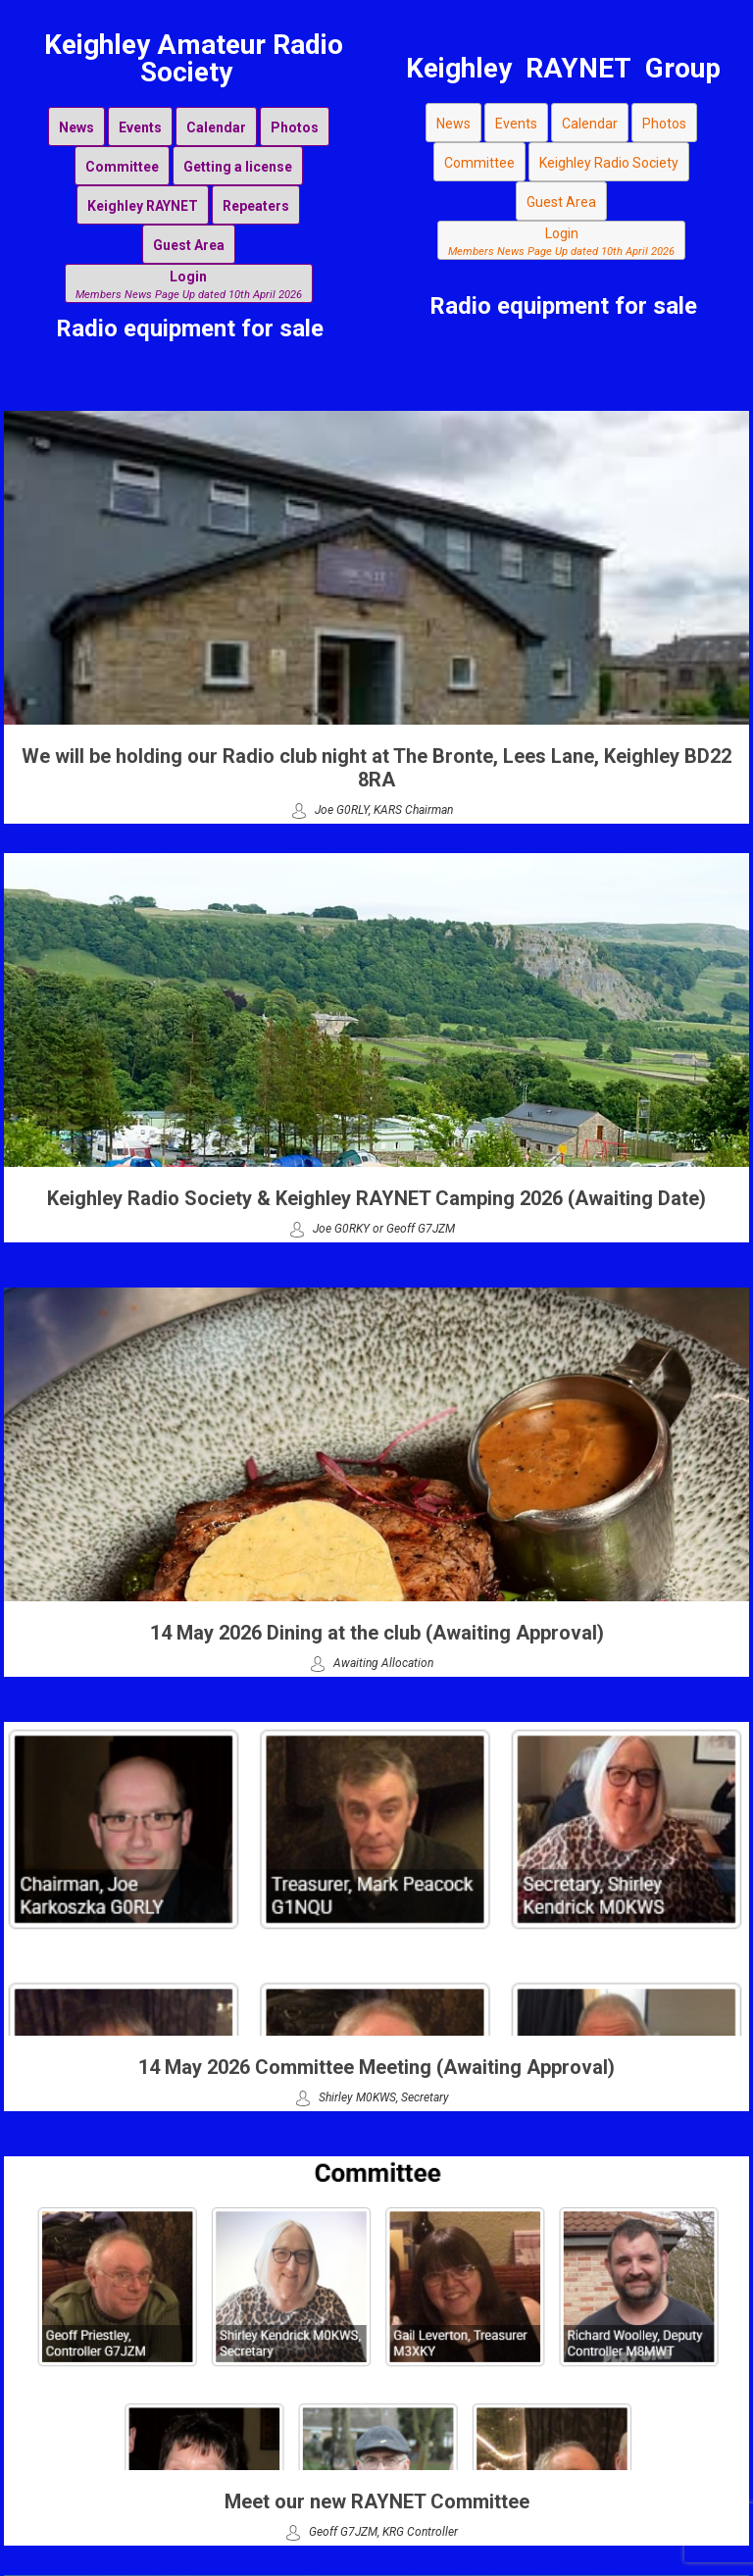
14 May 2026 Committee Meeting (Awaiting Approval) (376, 2067)
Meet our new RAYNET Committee (377, 2501)
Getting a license (237, 167)
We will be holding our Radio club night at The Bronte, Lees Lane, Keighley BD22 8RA (376, 767)
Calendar (216, 127)
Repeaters (256, 206)
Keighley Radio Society (608, 163)
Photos (295, 127)
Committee (122, 167)
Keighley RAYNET (142, 206)
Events (140, 127)
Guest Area (189, 245)
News (76, 127)
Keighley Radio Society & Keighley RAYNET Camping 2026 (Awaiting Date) (376, 1198)
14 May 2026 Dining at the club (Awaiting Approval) (377, 1632)
